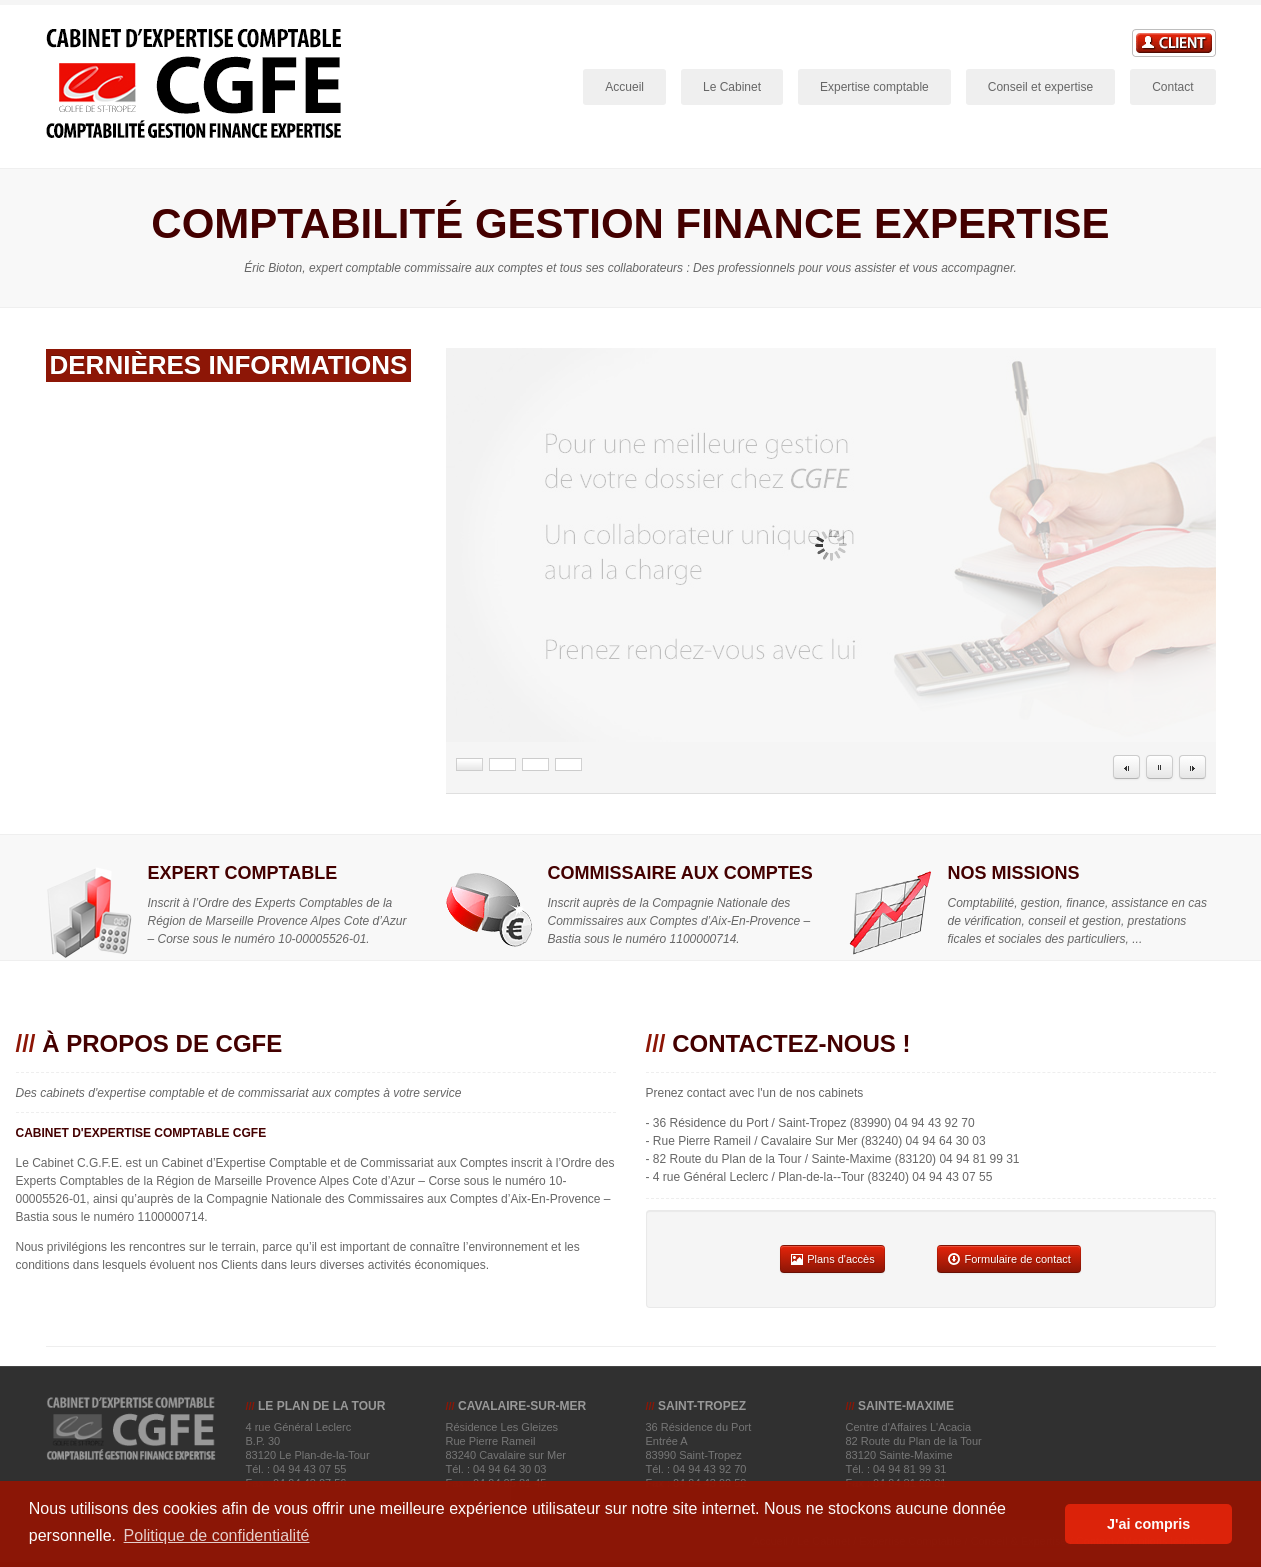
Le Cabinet (735, 89)
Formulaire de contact (1008, 1259)
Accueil (624, 87)
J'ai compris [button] (1148, 1524)
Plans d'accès (832, 1259)
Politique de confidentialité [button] (217, 1535)
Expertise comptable (874, 87)
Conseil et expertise (1040, 87)
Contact (1172, 87)
